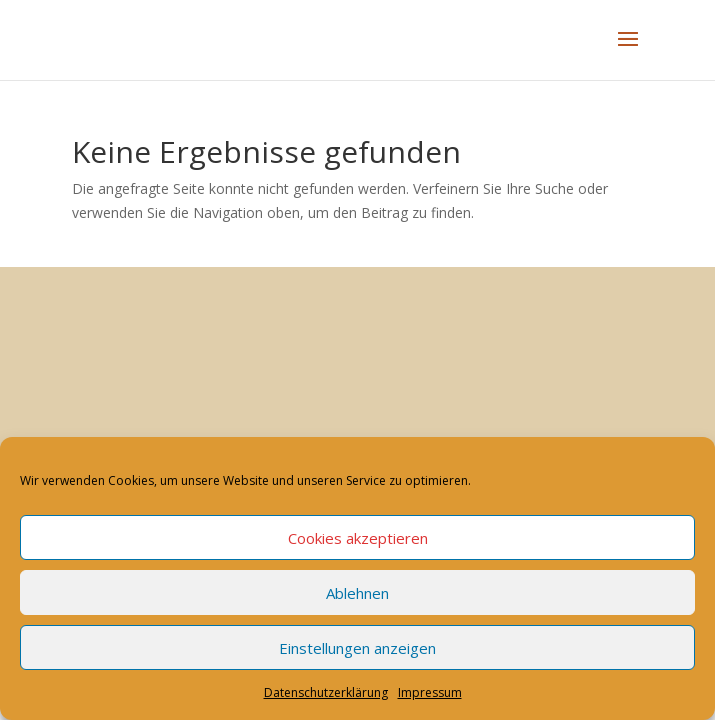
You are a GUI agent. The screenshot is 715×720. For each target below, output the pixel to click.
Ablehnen (357, 593)
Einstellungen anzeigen (357, 648)
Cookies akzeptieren (358, 538)
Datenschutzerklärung (326, 692)
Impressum (430, 692)
